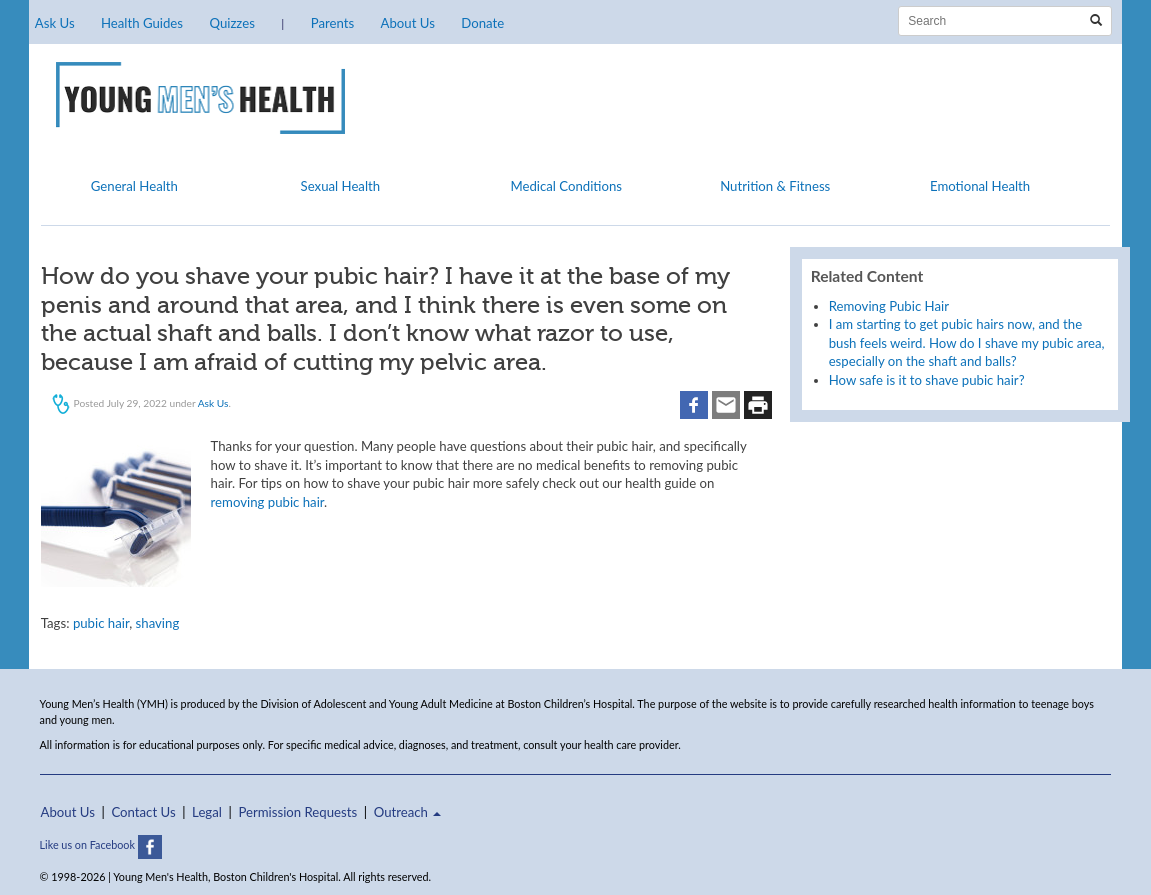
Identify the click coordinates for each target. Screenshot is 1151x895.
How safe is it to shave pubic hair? (927, 380)
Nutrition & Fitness (775, 186)
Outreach (408, 812)
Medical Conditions (566, 186)
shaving (158, 623)
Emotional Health (980, 186)
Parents (332, 23)
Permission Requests (297, 812)
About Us (408, 23)
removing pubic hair (268, 502)
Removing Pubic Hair (889, 306)
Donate (482, 23)
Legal (207, 812)
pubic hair (101, 623)
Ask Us (55, 23)
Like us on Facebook (101, 844)
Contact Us (143, 812)
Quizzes (231, 23)
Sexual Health (341, 186)
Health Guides (142, 23)
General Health (134, 186)
